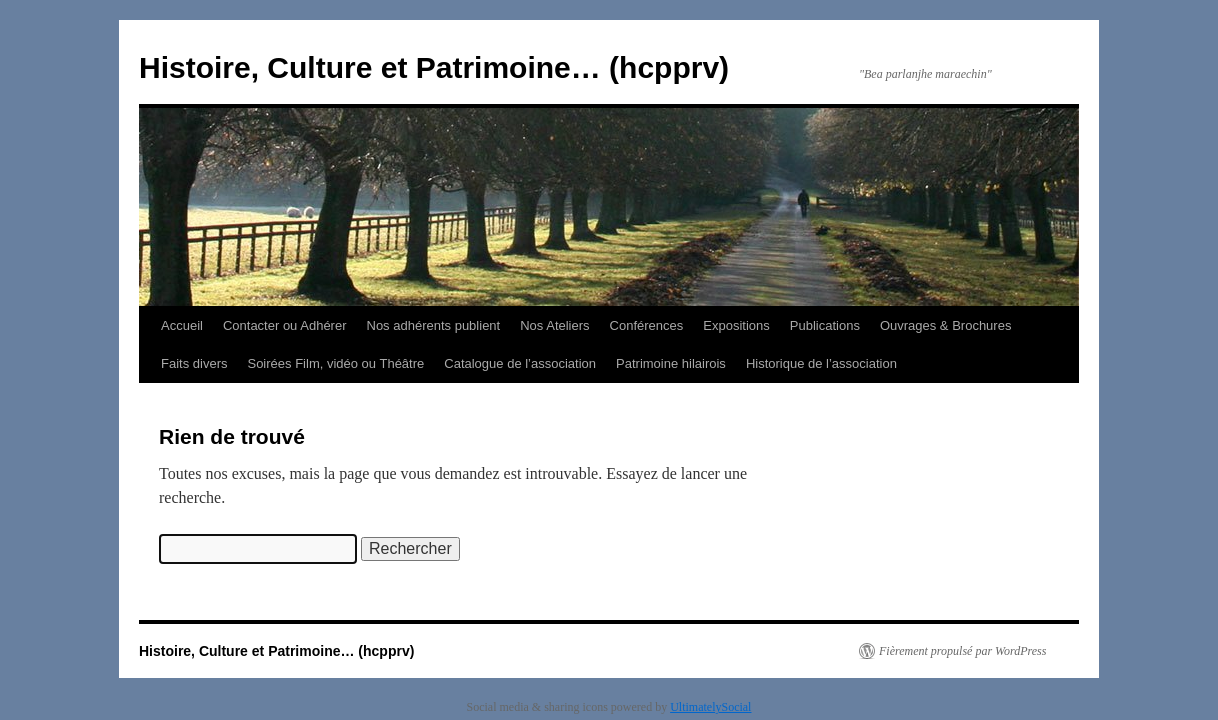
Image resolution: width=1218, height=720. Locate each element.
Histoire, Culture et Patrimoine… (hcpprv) (434, 67)
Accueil (182, 325)
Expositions (736, 325)
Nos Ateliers (554, 325)
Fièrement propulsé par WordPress (962, 651)
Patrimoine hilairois (671, 363)
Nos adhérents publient (434, 325)
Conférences (647, 325)
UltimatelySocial (710, 707)
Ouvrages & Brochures (946, 325)
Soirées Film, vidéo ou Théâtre (335, 363)
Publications (825, 325)
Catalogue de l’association (520, 363)
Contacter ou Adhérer (285, 325)
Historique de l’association (821, 363)
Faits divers (194, 363)
